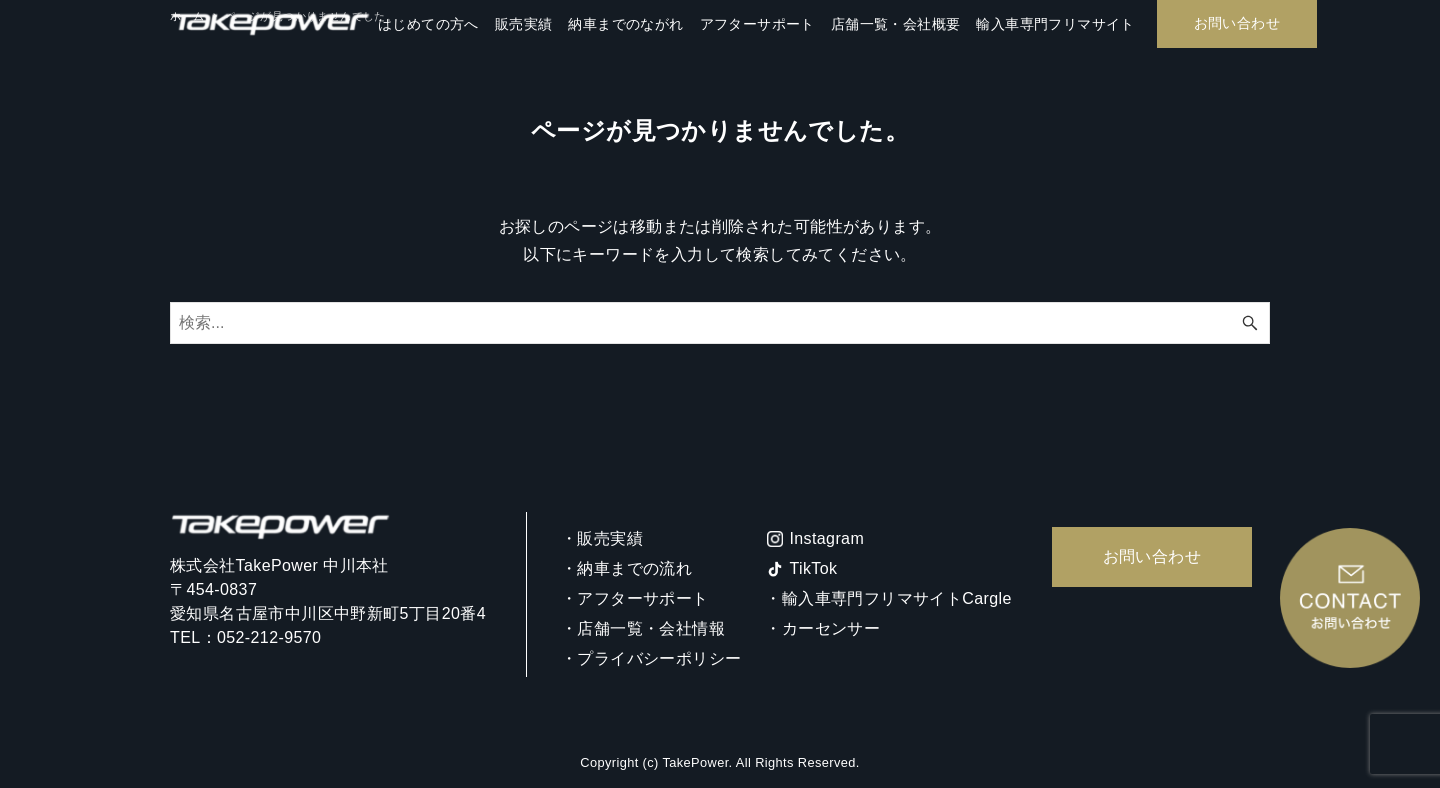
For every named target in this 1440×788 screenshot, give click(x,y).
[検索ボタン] (1250, 323)
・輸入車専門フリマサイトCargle (888, 598)
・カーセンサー (822, 628)
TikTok (813, 568)
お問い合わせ (1152, 556)
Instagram (826, 538)
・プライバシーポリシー (651, 658)
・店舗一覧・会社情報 (643, 628)
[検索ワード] (720, 323)
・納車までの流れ (626, 568)
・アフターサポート (635, 598)
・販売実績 (602, 538)
